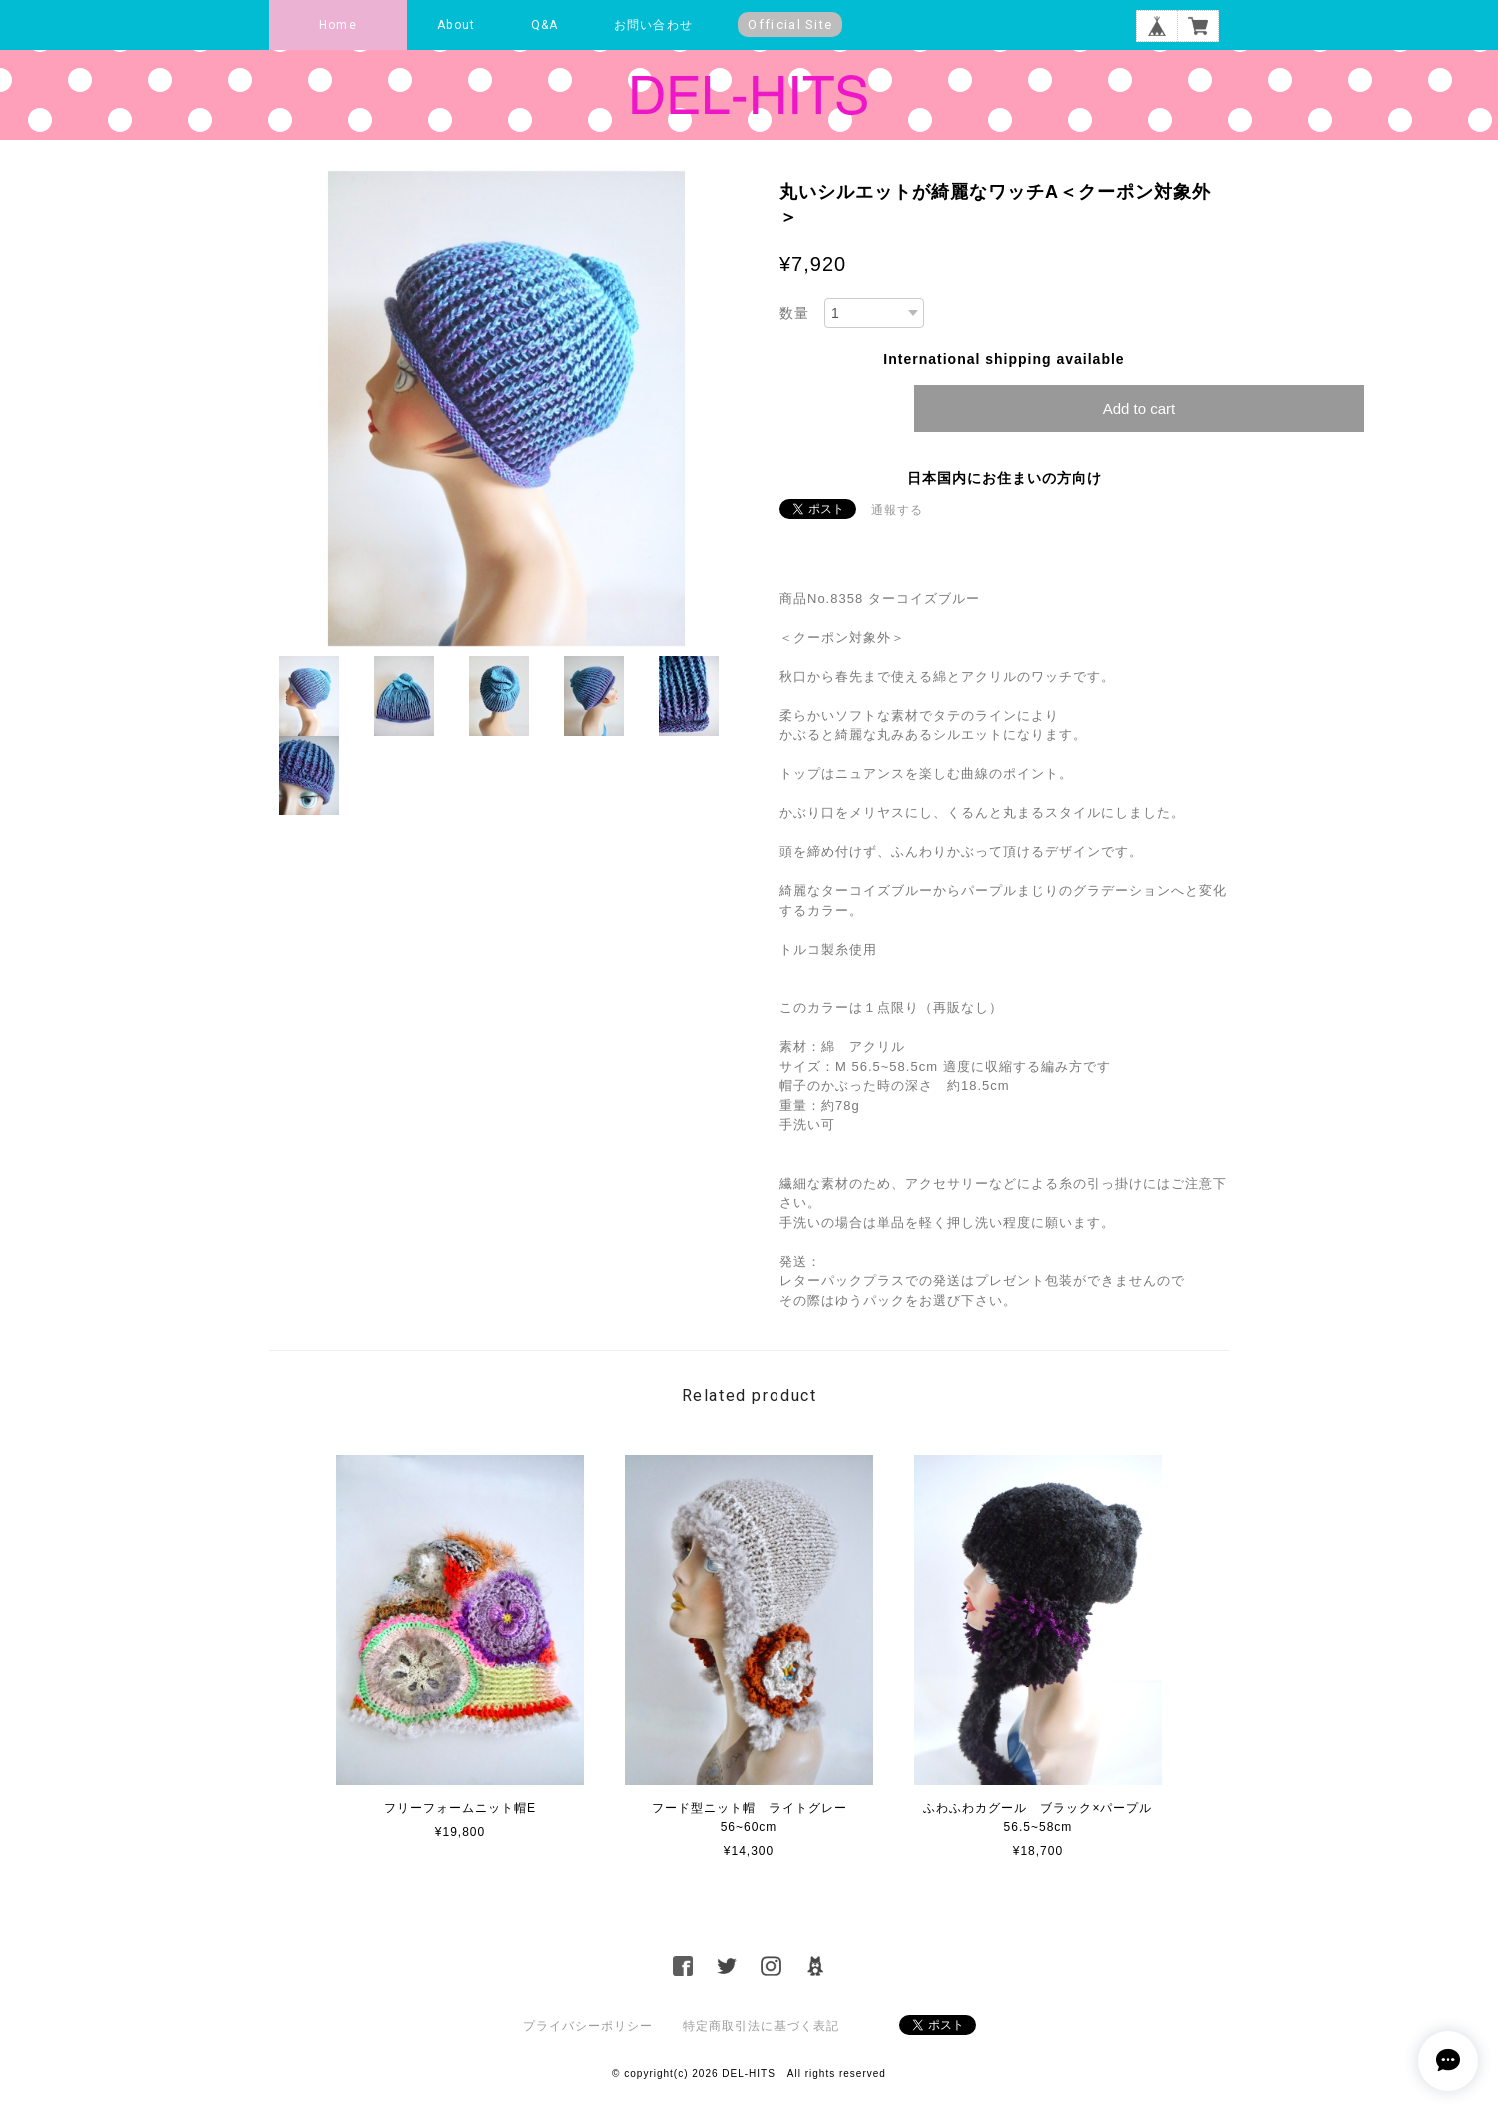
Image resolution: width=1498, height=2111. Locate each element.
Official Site (790, 24)
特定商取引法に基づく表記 (761, 2026)
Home (338, 25)
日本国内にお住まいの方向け (1004, 478)
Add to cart (1139, 408)
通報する (897, 510)
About (456, 25)
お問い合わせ (653, 25)
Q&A (545, 25)
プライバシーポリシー (588, 2026)
